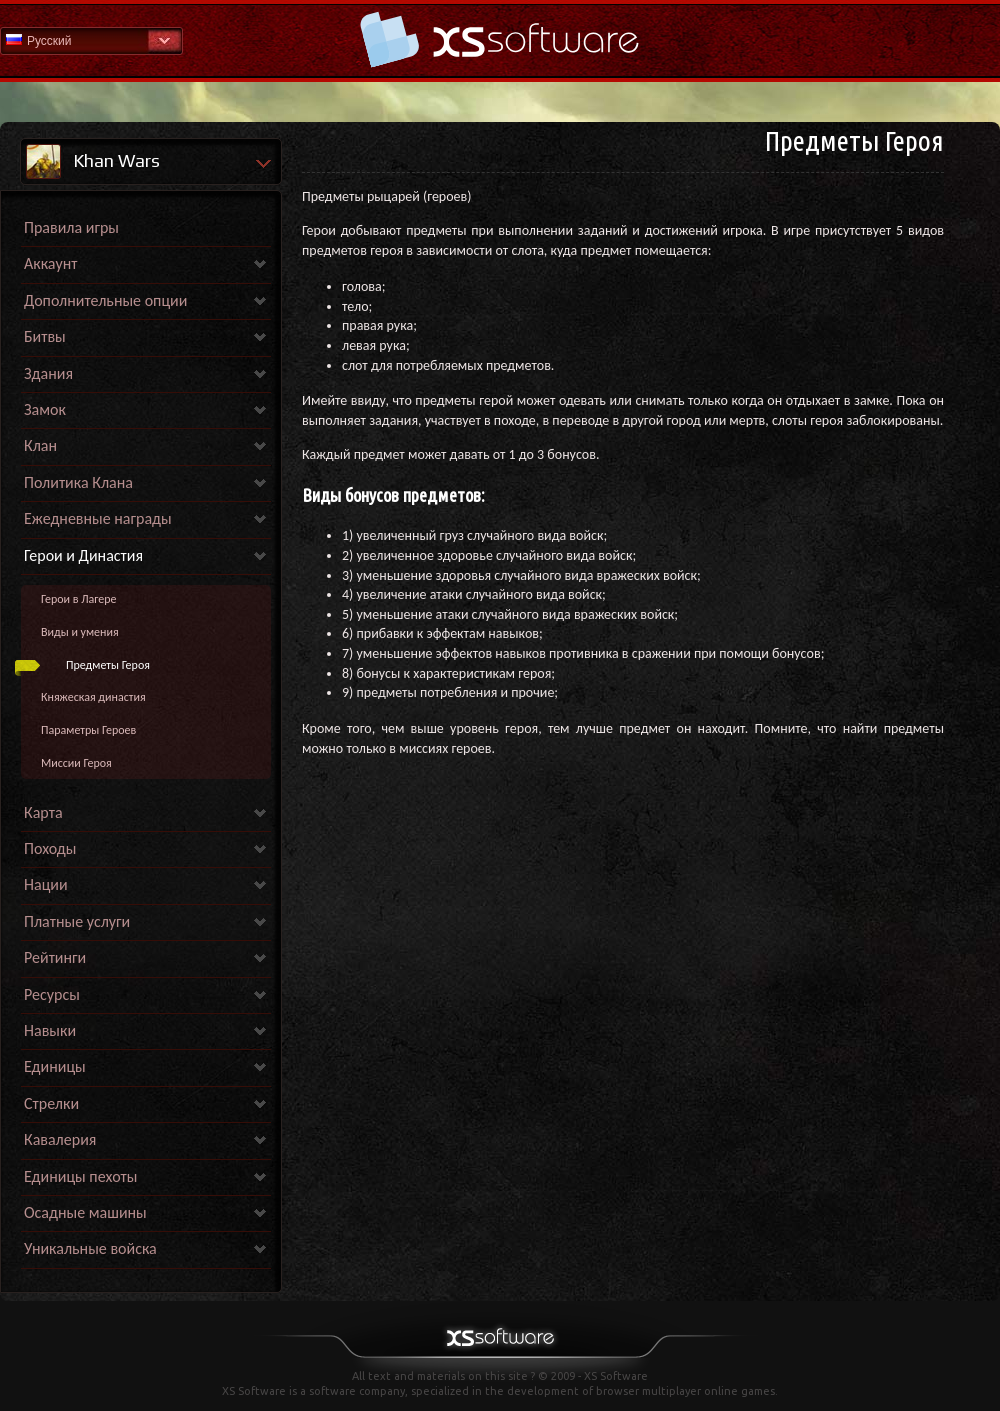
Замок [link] (45, 409)
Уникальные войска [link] (90, 1248)
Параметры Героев (88, 730)
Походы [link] (50, 848)
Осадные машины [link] (85, 1212)
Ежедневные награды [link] (98, 518)
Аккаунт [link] (50, 263)
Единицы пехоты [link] (80, 1176)
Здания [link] (48, 373)
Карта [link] (43, 812)
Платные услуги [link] (77, 921)
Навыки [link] (50, 1030)
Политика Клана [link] (78, 482)
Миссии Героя (76, 763)
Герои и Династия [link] (83, 555)
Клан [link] (40, 445)
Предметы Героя (108, 665)
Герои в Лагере (79, 599)
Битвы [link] (45, 336)
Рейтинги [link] (55, 957)
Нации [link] (46, 884)
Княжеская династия (93, 697)
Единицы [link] (55, 1066)
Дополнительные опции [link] (105, 300)
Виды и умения (80, 632)
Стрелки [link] (51, 1103)
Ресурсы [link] (52, 994)
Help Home (500, 39)
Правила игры (71, 227)
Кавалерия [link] (60, 1139)
